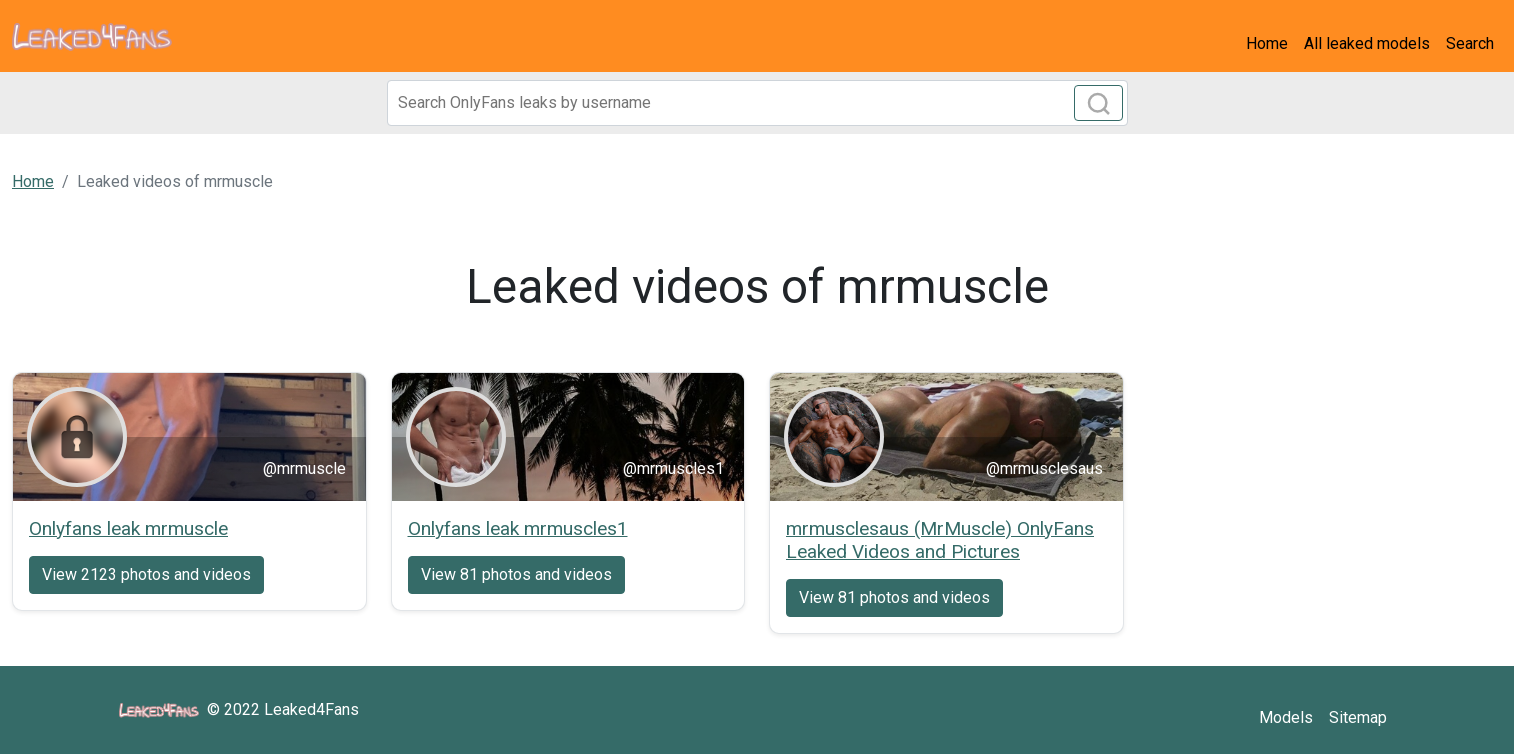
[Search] (757, 103)
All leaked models (1367, 43)
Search (1470, 43)
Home (1267, 43)
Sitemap (1358, 717)
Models (1286, 717)
